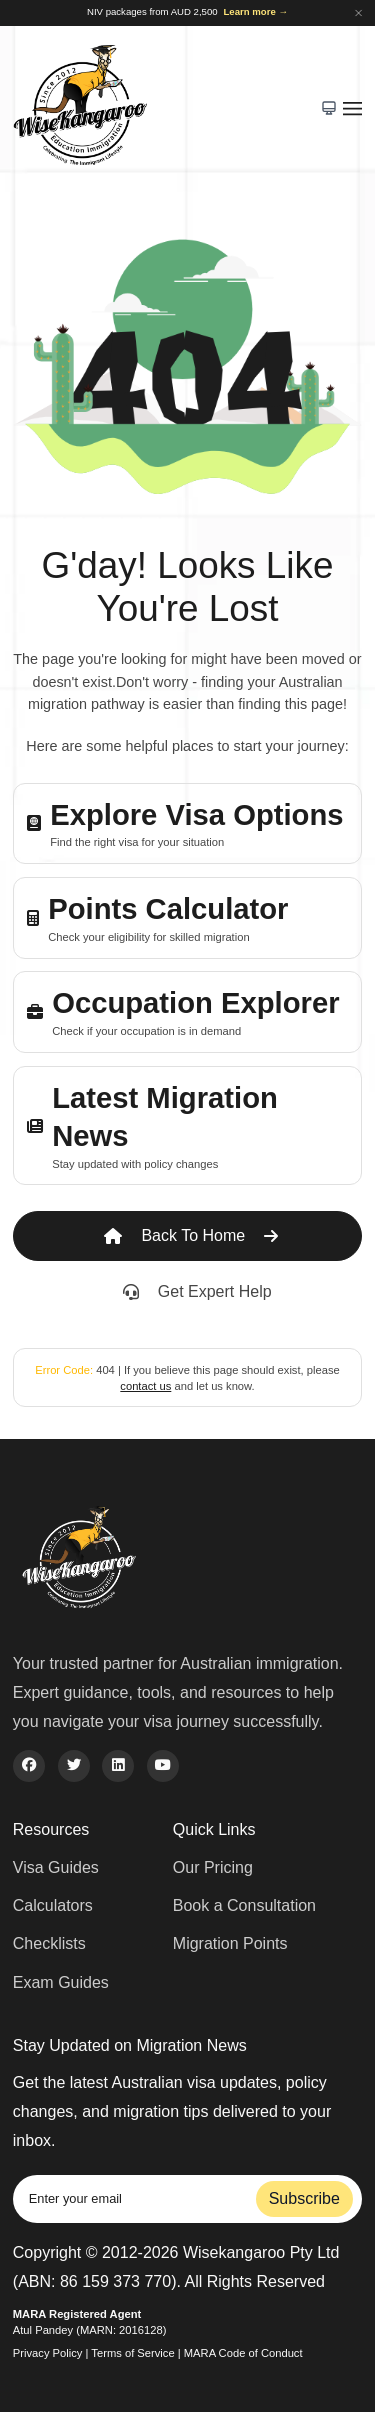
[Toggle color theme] (328, 108)
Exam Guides (61, 1982)
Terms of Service (132, 2353)
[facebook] (29, 1766)
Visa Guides (56, 1867)
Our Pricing (213, 1867)
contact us (145, 1386)
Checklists (49, 1943)
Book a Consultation (244, 1905)
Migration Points (230, 1943)
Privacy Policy (48, 2353)
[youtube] (163, 1766)
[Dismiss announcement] (358, 12)
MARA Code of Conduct (243, 2353)
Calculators (53, 1905)
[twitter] (74, 1766)
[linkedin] (118, 1766)
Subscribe (304, 2198)
